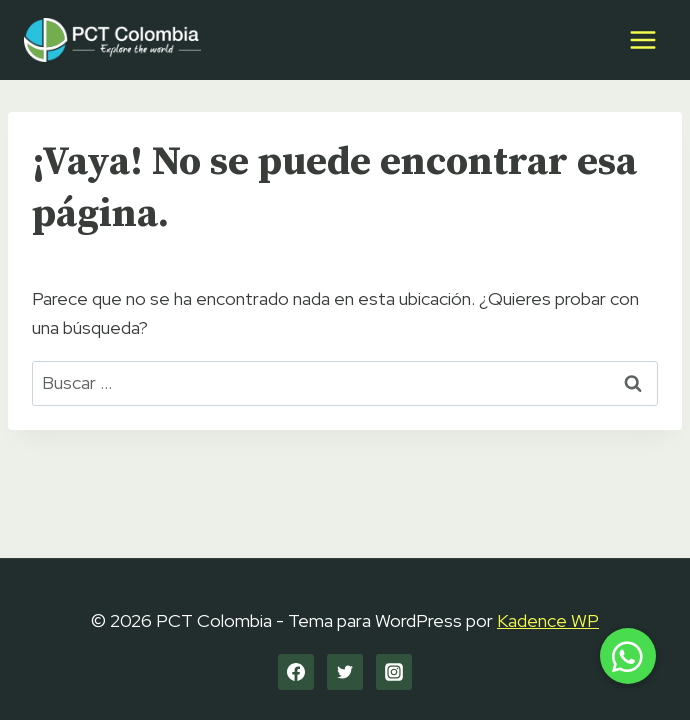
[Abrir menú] (642, 39)
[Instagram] (394, 672)
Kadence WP (548, 620)
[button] (628, 656)
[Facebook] (296, 672)
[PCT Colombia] (112, 39)
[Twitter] (345, 672)
